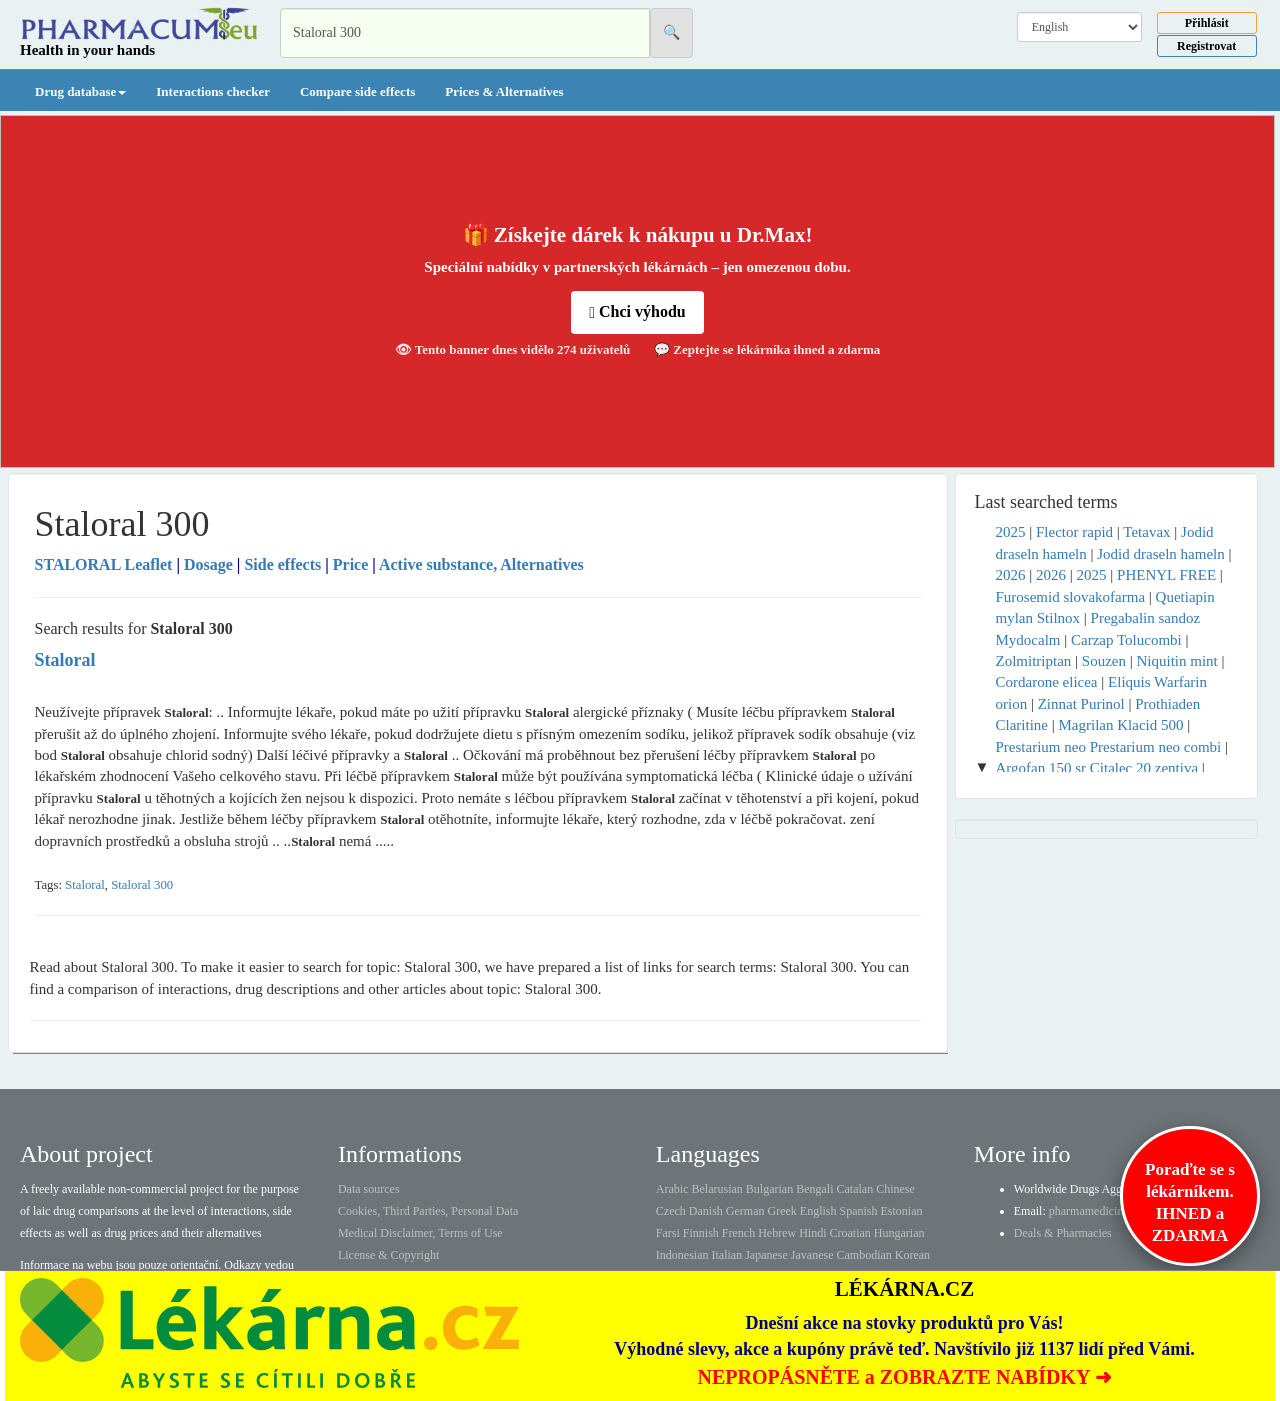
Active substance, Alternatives (481, 564)
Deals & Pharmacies (1063, 1233)
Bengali (814, 1189)
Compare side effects (357, 91)
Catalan (854, 1189)
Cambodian (863, 1255)
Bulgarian (769, 1189)
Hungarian (899, 1233)
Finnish (701, 1233)
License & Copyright (388, 1255)
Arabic (672, 1189)
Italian (727, 1255)
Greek (781, 1211)
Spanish (858, 1211)
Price (351, 564)
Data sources (369, 1189)
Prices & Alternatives (504, 91)
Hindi (812, 1233)
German (745, 1211)
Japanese (766, 1255)
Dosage (208, 564)
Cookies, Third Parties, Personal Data (428, 1211)
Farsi (668, 1233)
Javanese (812, 1255)
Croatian (850, 1233)
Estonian (902, 1211)
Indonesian (682, 1255)
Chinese (895, 1189)
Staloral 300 (142, 885)
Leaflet (106, 564)
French (738, 1233)
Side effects (282, 564)
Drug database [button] (80, 91)
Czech (671, 1211)
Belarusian (717, 1189)
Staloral (85, 885)
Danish (706, 1211)
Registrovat (1206, 46)
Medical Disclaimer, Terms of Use (420, 1233)
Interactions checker (213, 91)
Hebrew (777, 1233)
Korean (912, 1255)
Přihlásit (1207, 23)
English (818, 1211)
